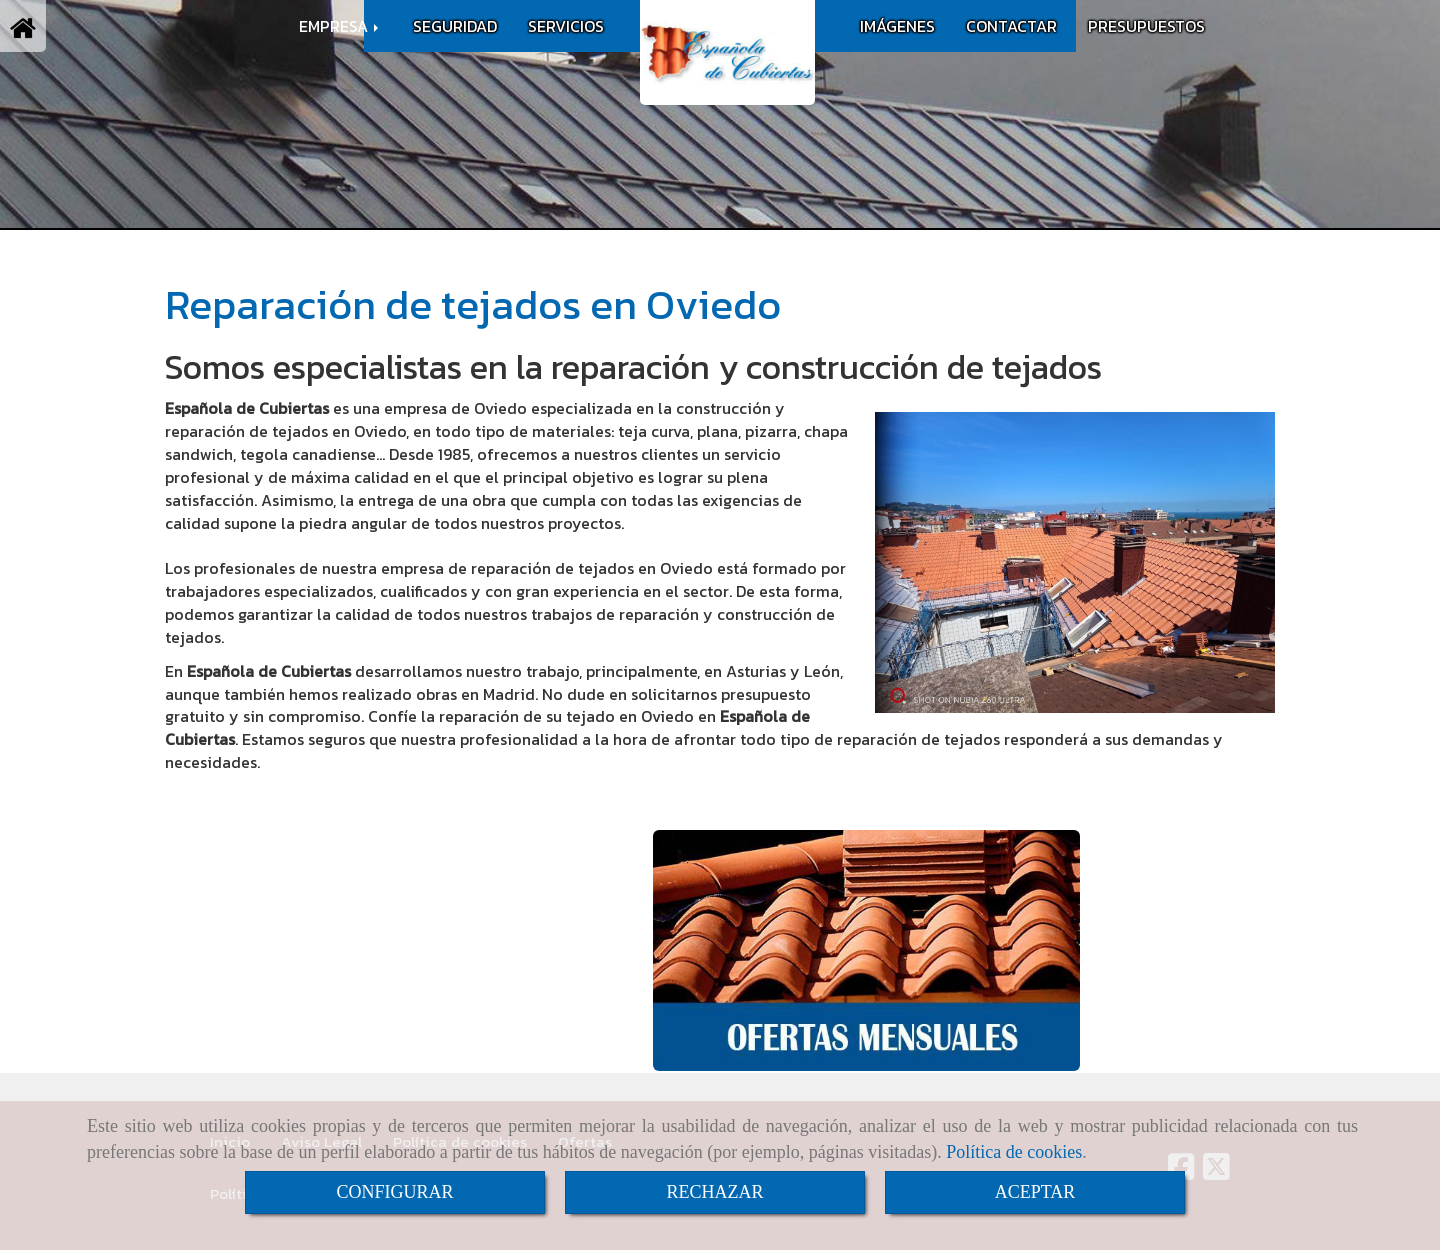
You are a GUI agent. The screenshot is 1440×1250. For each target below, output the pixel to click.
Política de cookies (1014, 1152)
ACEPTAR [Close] (1035, 1192)
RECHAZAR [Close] (714, 1192)
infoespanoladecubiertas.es (341, 1035)
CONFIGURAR (394, 1192)
